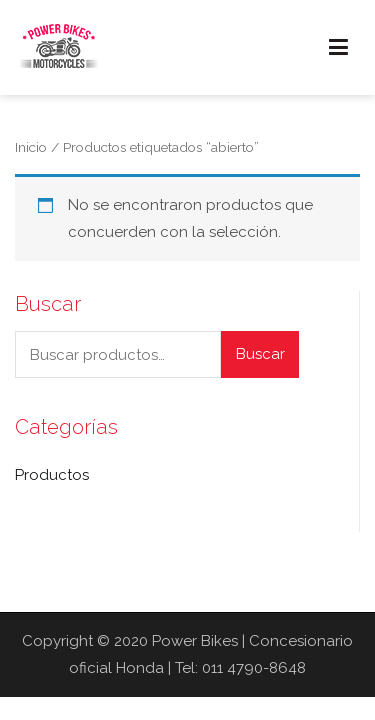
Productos (52, 475)
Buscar (260, 354)
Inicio (31, 147)
